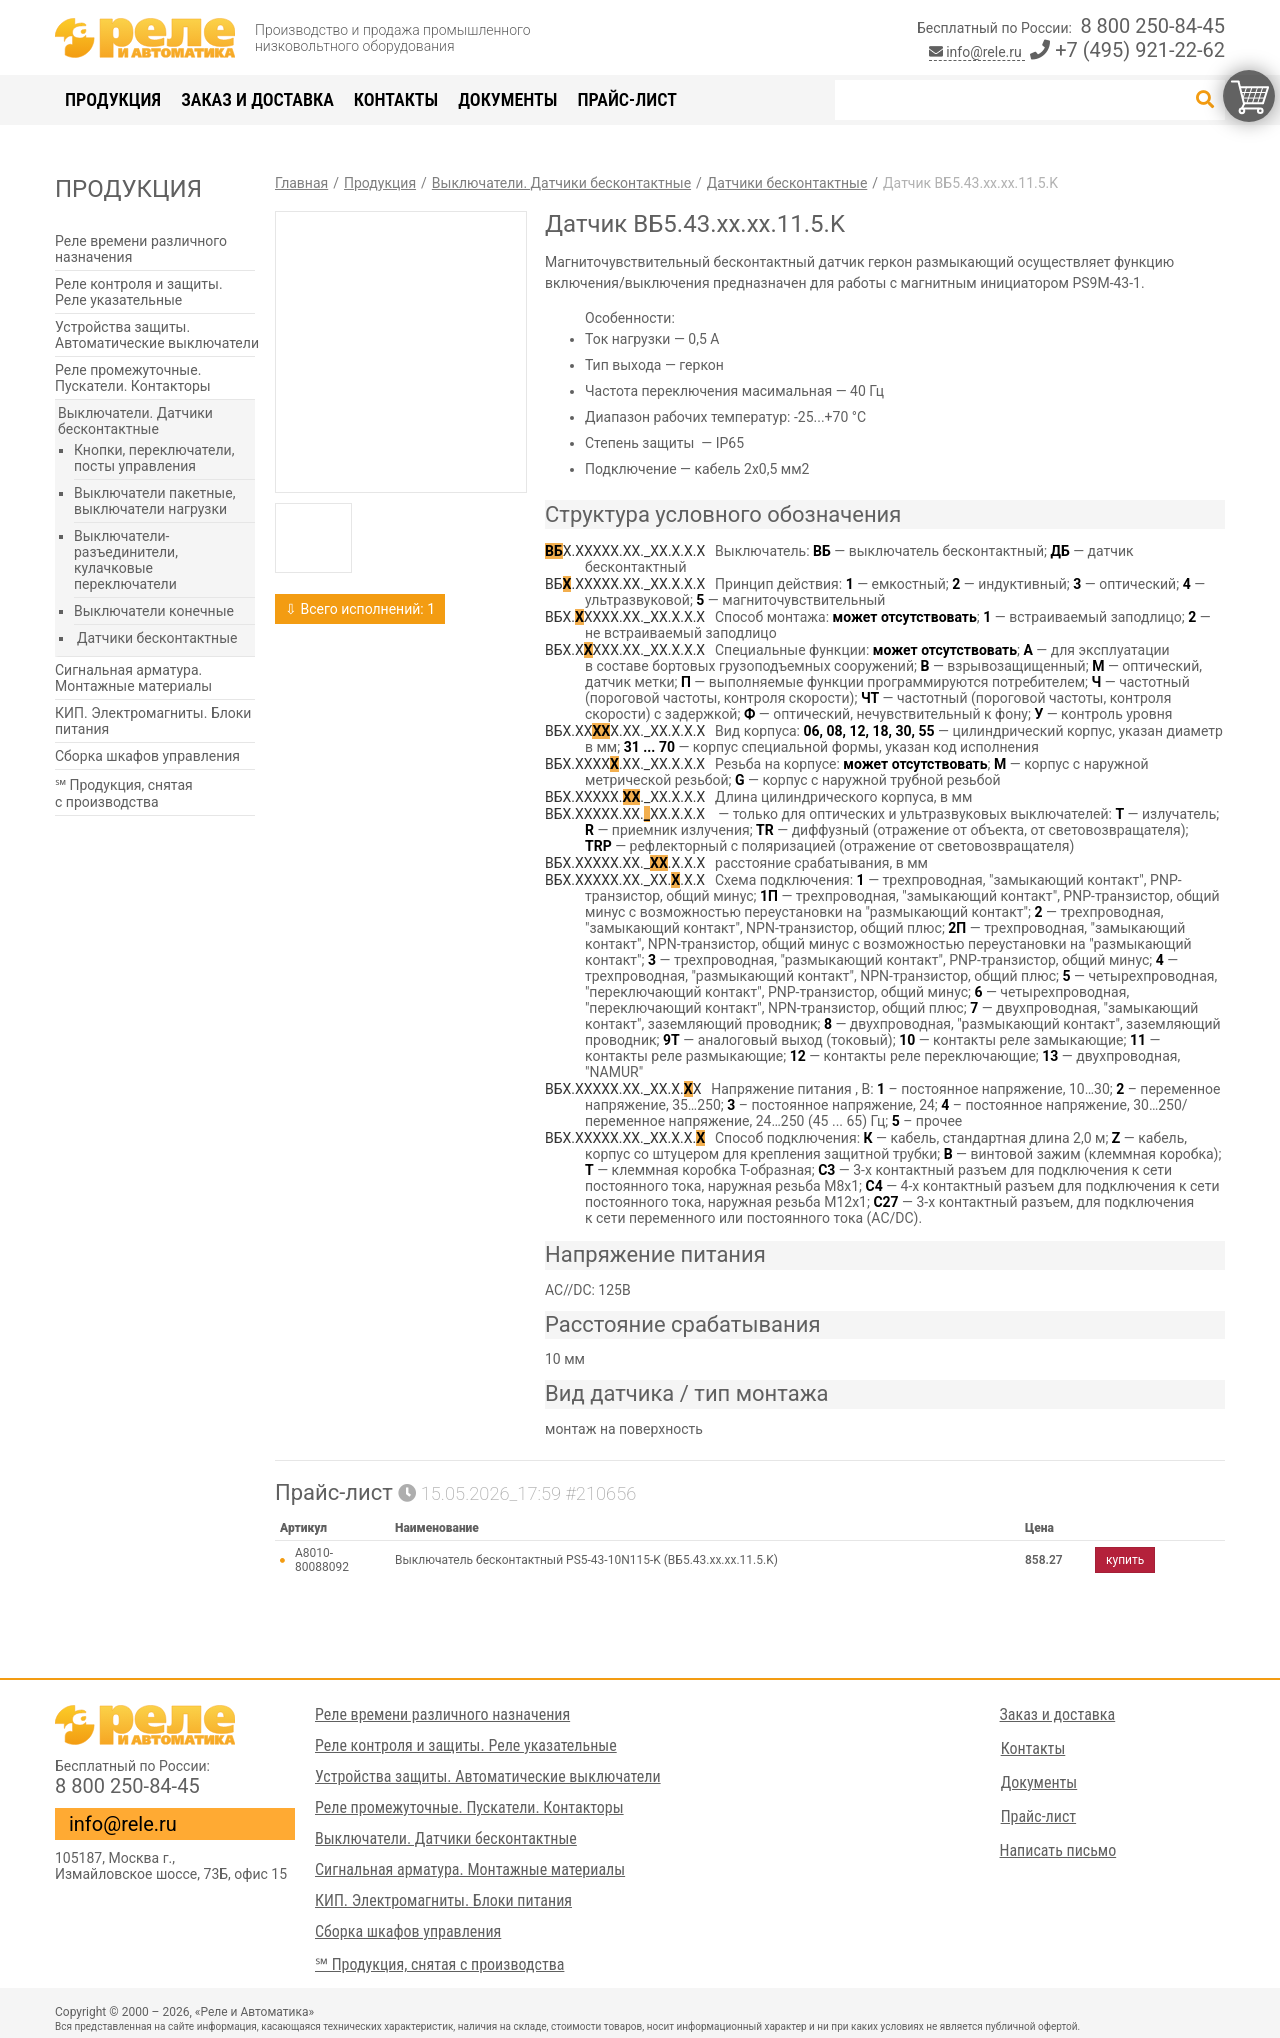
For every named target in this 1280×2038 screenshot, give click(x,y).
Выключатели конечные (154, 611)
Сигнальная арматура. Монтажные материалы (133, 678)
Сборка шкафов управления (147, 756)
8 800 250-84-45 (1152, 26)
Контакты (396, 99)
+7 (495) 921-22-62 (1127, 50)
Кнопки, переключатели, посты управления (154, 458)
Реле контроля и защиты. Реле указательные (139, 292)
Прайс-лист (626, 99)
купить (1125, 1560)
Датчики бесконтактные (157, 638)
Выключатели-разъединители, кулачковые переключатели (126, 560)
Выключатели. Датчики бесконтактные (135, 421)
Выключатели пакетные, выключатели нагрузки (154, 501)
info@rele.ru (977, 52)
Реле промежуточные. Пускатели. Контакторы (133, 378)
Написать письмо (1058, 1850)
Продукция (113, 99)
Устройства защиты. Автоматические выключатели (157, 335)
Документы (507, 99)
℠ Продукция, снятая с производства (124, 793)
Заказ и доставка (257, 99)
